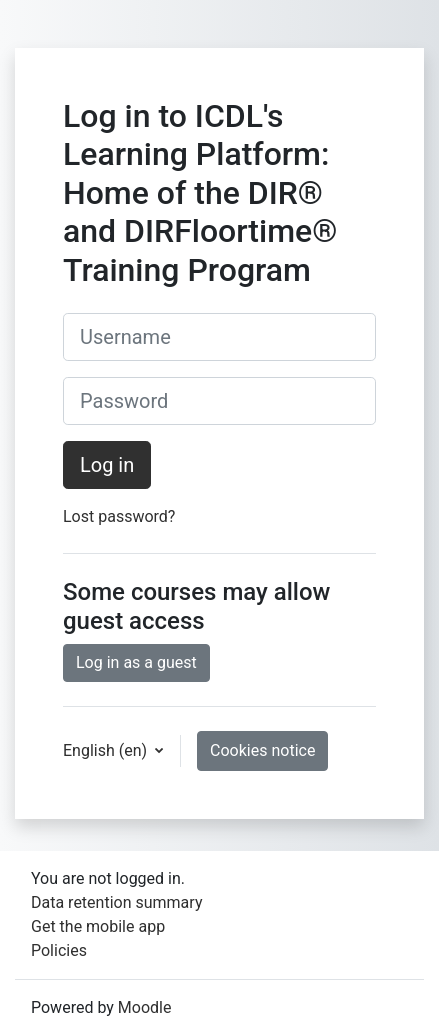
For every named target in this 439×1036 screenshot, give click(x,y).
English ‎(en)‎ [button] (107, 750)
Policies (59, 950)
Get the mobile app (98, 926)
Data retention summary (116, 902)
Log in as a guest (136, 662)
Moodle (145, 1007)
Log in (107, 465)
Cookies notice (262, 750)
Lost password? (119, 516)
